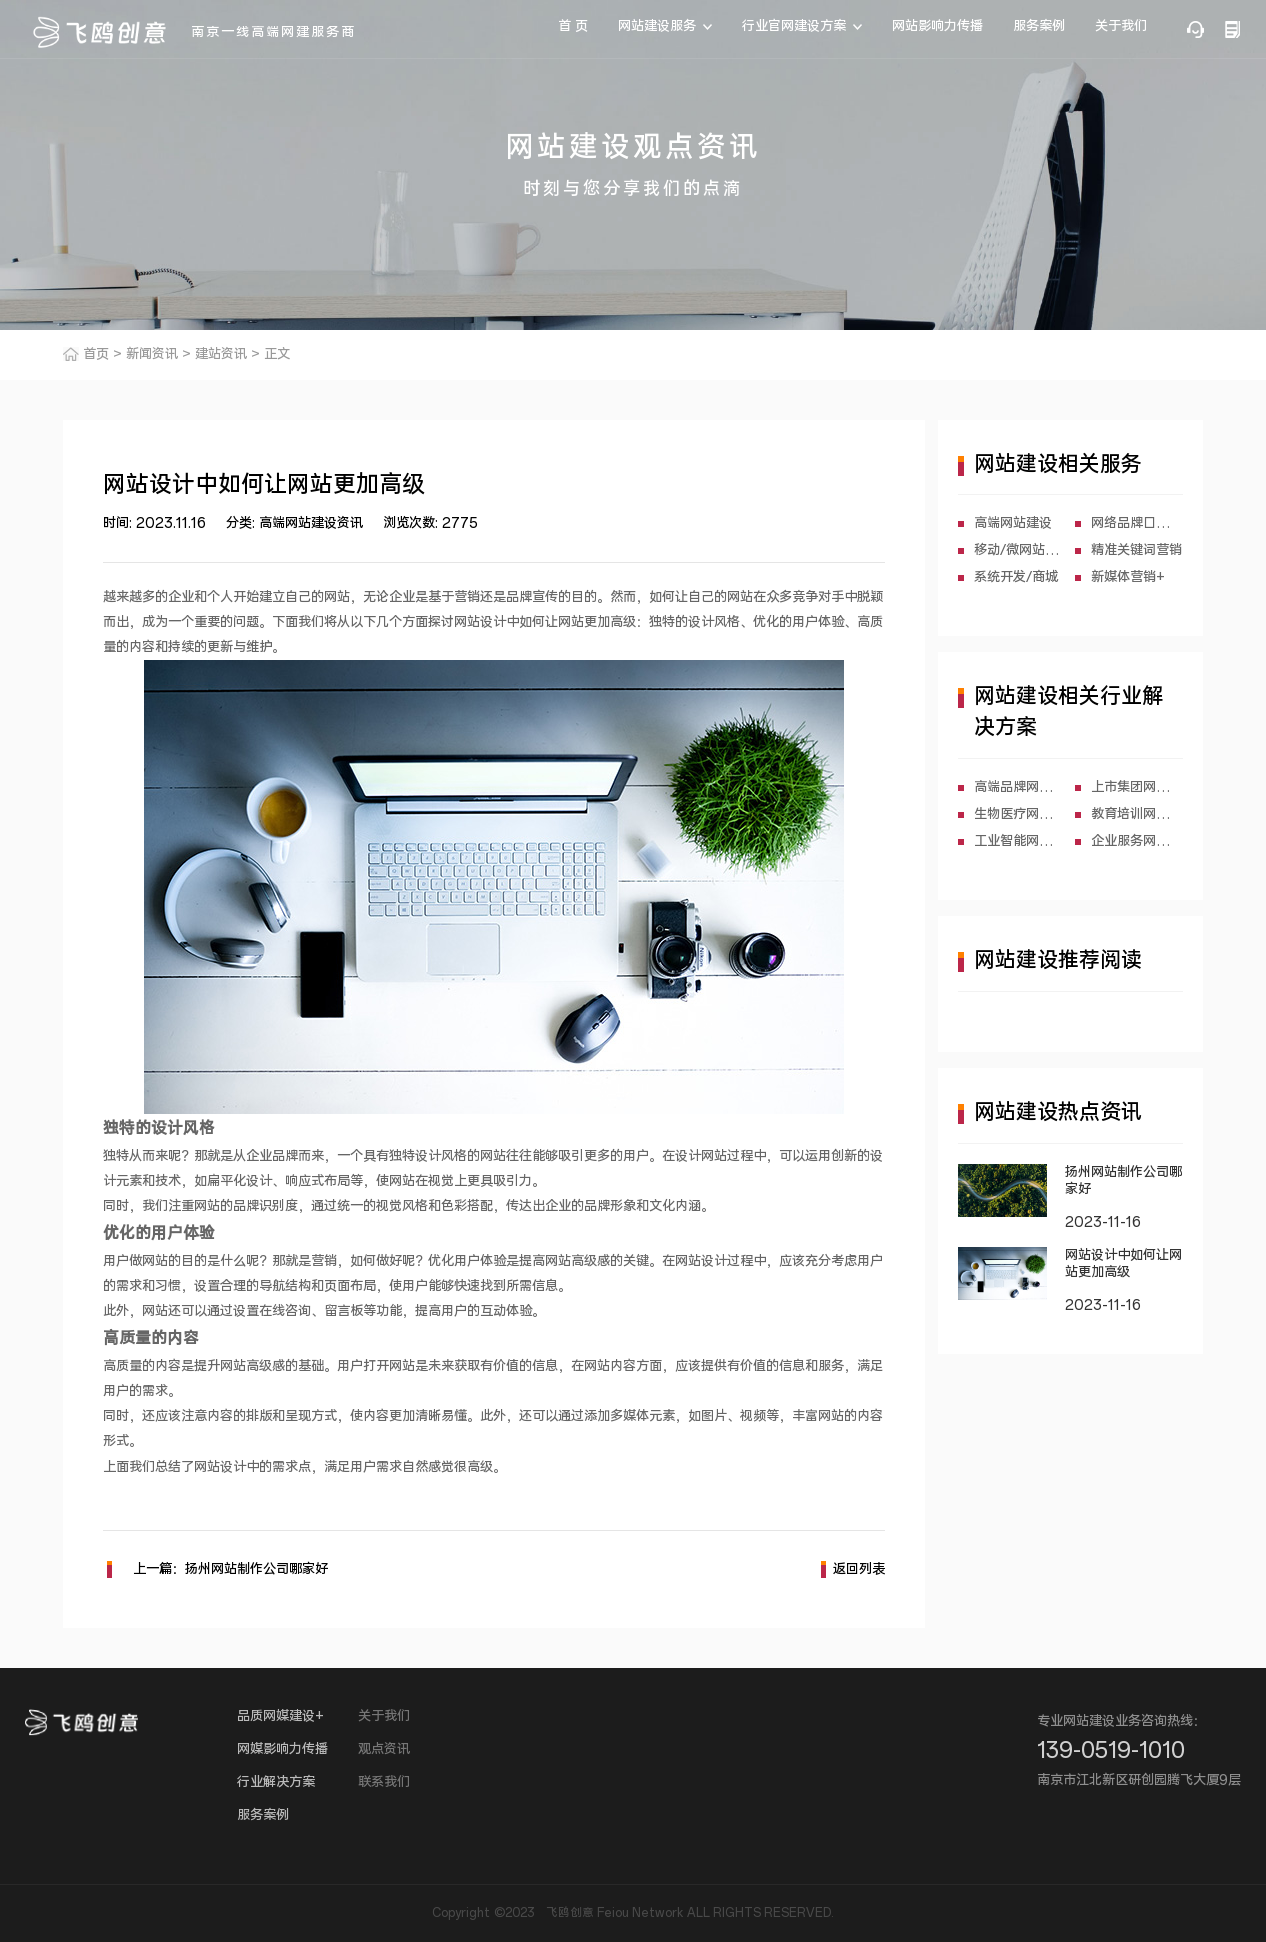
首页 (96, 354)
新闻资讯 (152, 354)
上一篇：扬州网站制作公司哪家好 (217, 1569)
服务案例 (1039, 26)
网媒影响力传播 (282, 1749)
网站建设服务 (657, 26)
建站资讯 (221, 354)
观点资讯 (384, 1749)
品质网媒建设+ (280, 1716)
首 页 (573, 26)
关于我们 (1121, 26)
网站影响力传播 (937, 26)
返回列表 (853, 1569)
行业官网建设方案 (794, 26)
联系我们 (384, 1782)
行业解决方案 (276, 1782)
